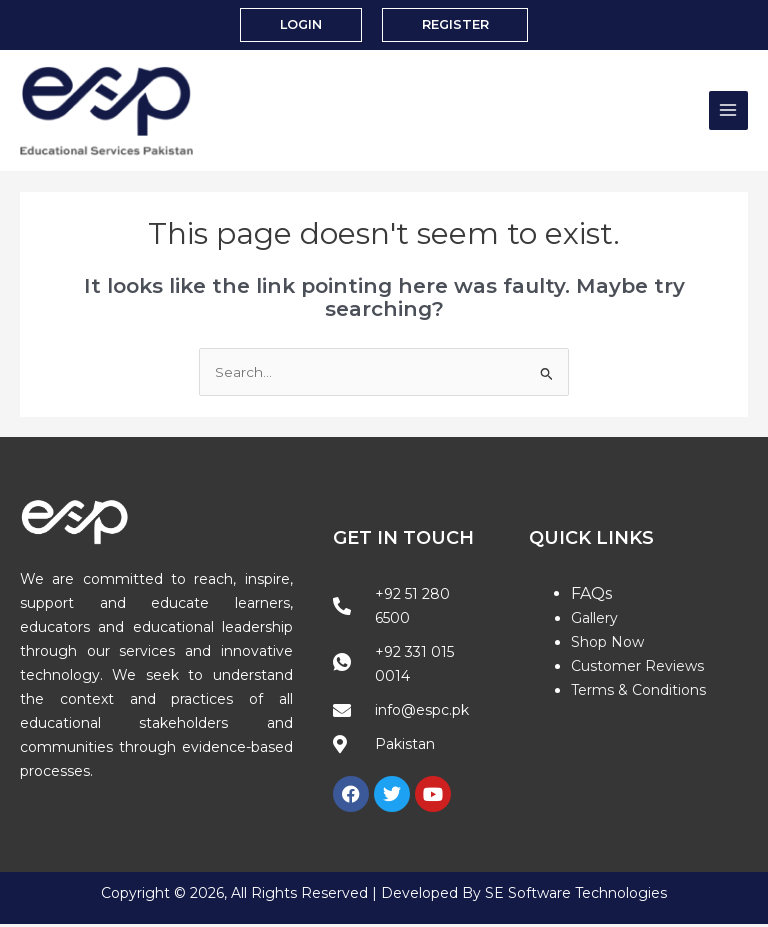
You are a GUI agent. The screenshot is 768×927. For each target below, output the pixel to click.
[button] (299, 25)
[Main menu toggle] (728, 112)
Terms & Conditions (638, 694)
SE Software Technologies (576, 897)
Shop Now (607, 646)
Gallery (594, 622)
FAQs (591, 597)
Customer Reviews (637, 670)
